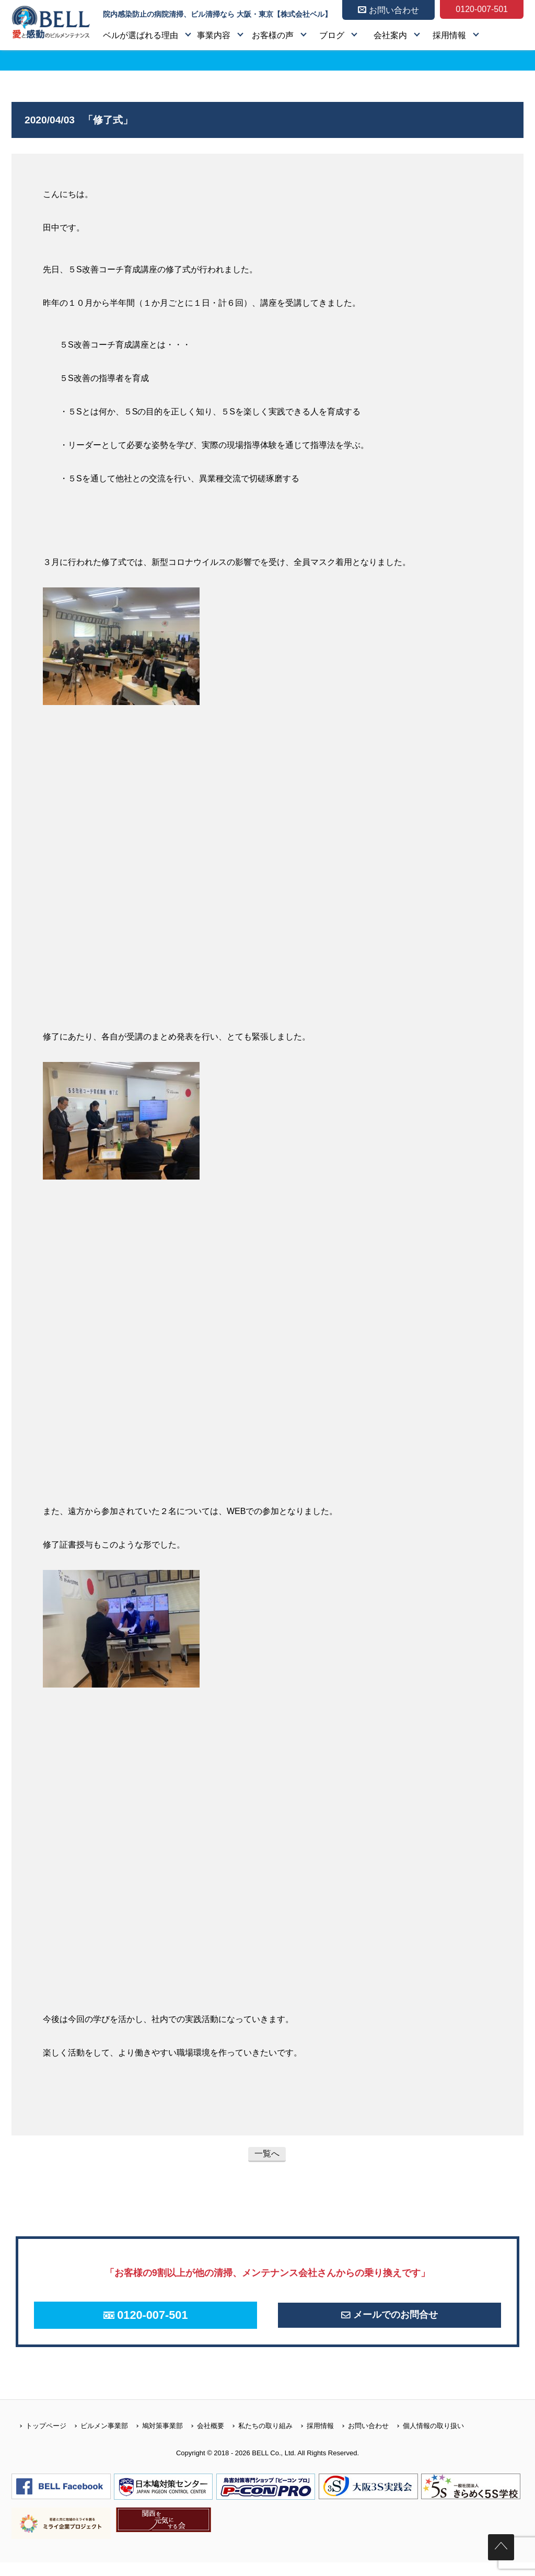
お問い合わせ (361, 2439)
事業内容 (213, 35)
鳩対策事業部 (155, 2439)
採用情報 (449, 35)
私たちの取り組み (258, 2439)
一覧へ (267, 2153)
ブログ (331, 35)
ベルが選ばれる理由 (140, 35)
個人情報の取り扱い (426, 2439)
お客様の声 (273, 35)
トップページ (38, 2439)
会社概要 (203, 2439)
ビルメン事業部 (97, 2439)
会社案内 (390, 35)
